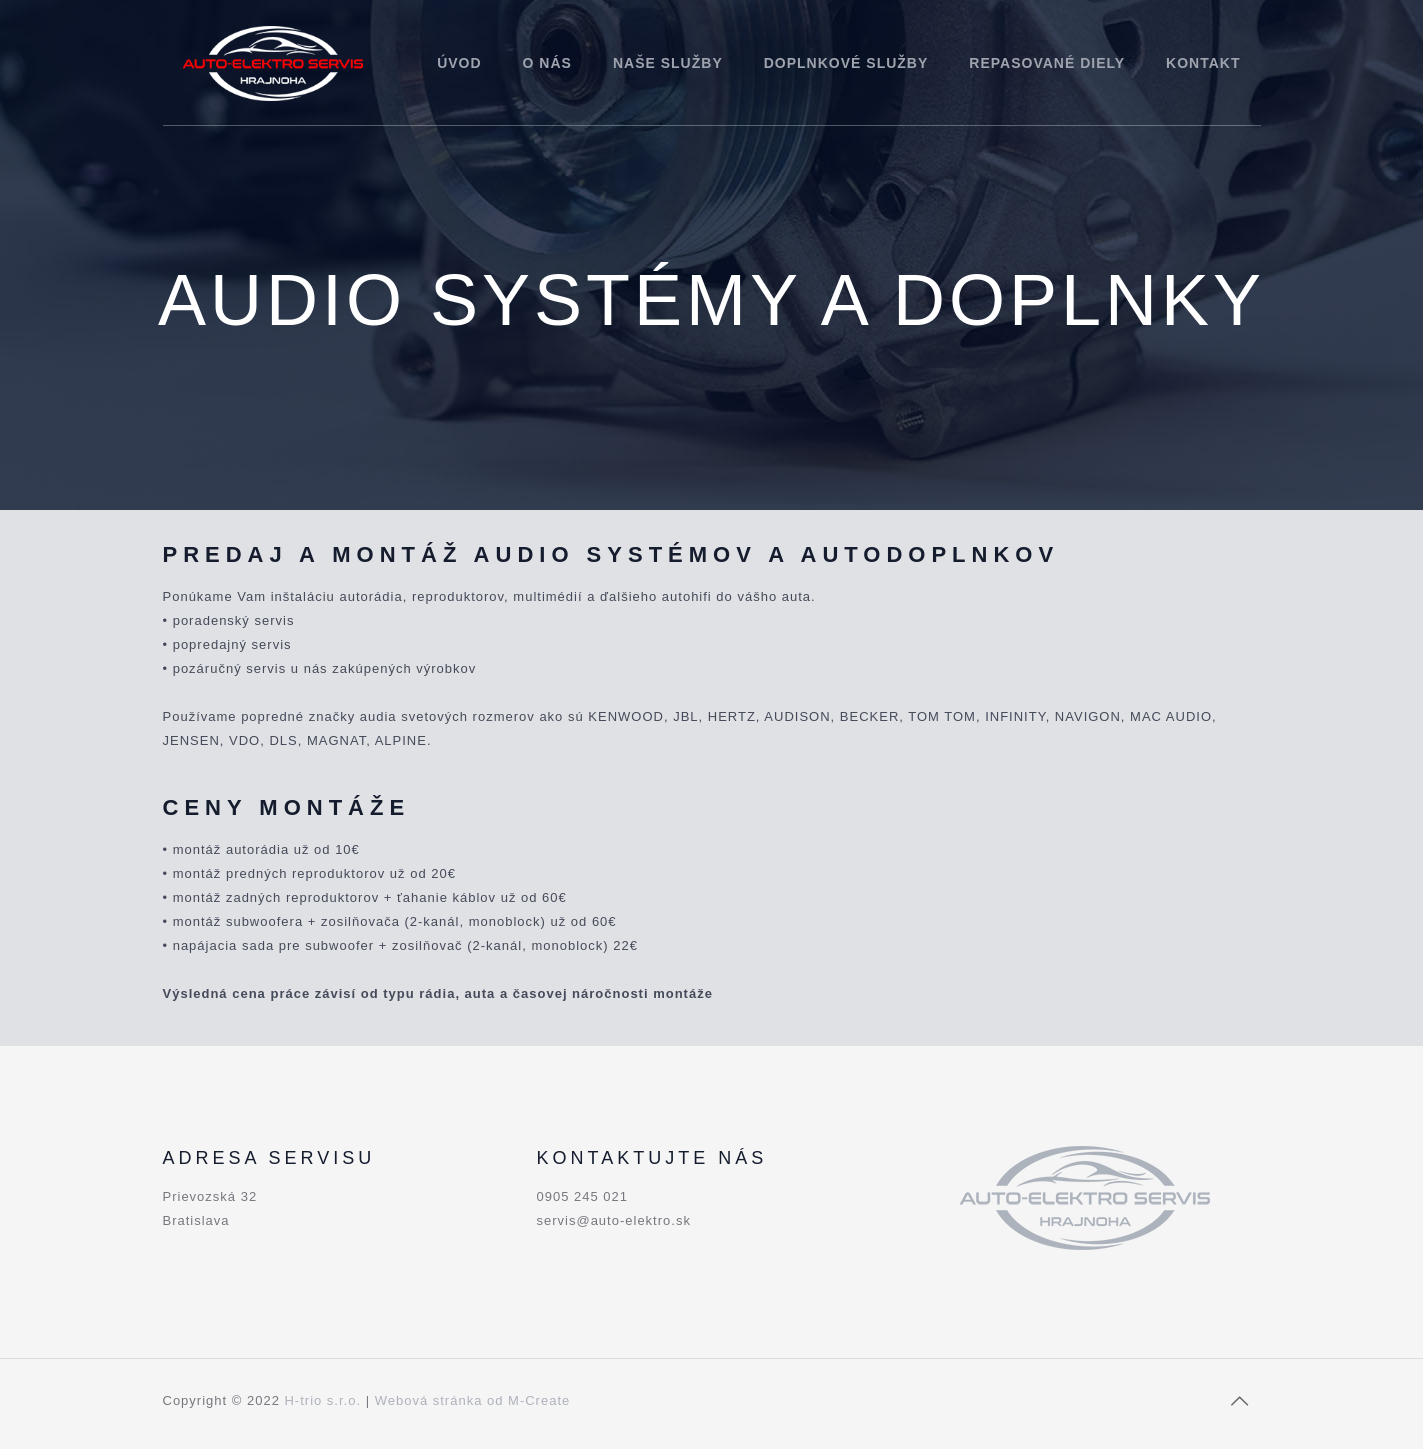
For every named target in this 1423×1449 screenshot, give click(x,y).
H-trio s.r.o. (322, 1400)
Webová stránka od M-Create (473, 1400)
